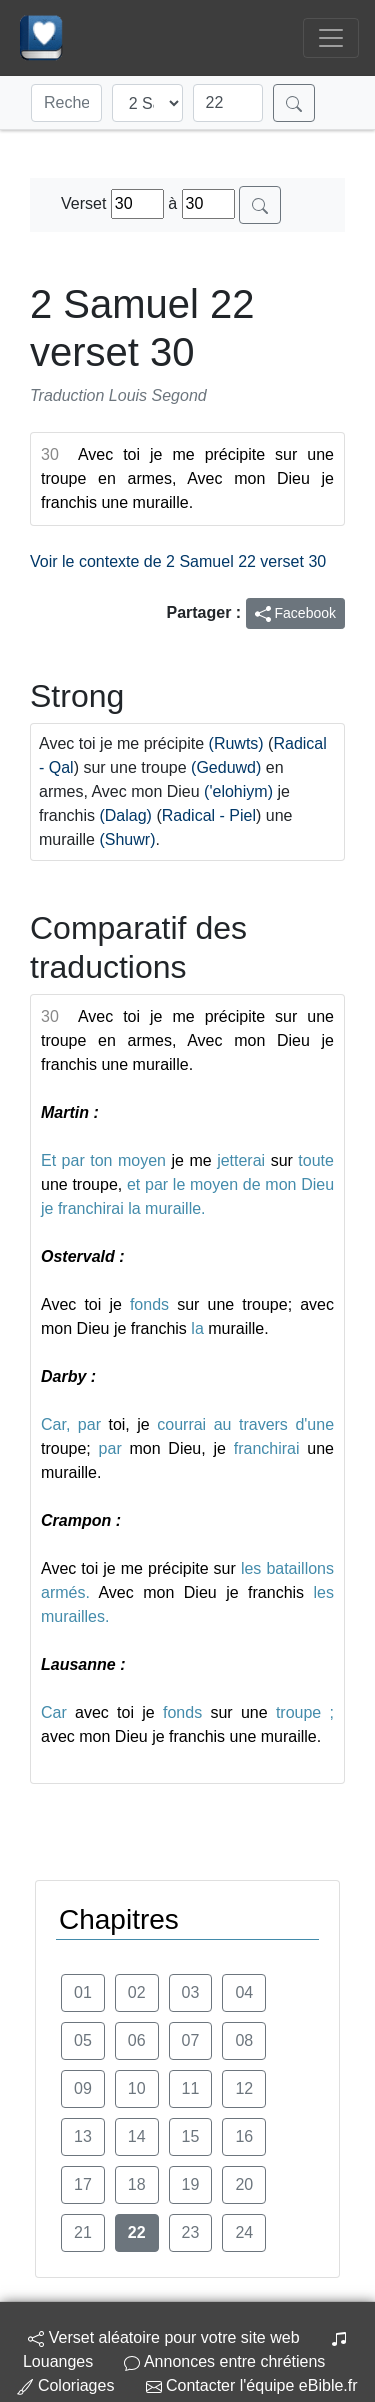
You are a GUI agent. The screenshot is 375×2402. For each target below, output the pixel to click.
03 (191, 1992)
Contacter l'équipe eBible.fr (252, 2385)
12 (244, 2088)
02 (137, 1992)
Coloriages (65, 2385)
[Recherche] (66, 103)
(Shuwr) (127, 839)
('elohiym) (238, 791)
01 (83, 1992)
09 (83, 2088)
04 (244, 1992)
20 (244, 2184)
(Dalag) (125, 815)
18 (137, 2184)
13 (83, 2136)
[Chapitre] (228, 103)
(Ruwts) (236, 743)
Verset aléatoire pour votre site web (163, 2337)
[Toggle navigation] (331, 38)
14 (137, 2136)
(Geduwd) (226, 767)
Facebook (295, 613)
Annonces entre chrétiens (224, 2361)
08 (244, 2040)
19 (191, 2184)
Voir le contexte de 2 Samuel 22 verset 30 (178, 561)
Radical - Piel (209, 815)
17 (83, 2184)
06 (137, 2040)
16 (244, 2136)
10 (137, 2088)
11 (191, 2088)
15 (191, 2136)
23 (191, 2232)
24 (244, 2232)
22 (137, 2232)
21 (83, 2232)
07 (191, 2040)
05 (83, 2040)
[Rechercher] (294, 103)
